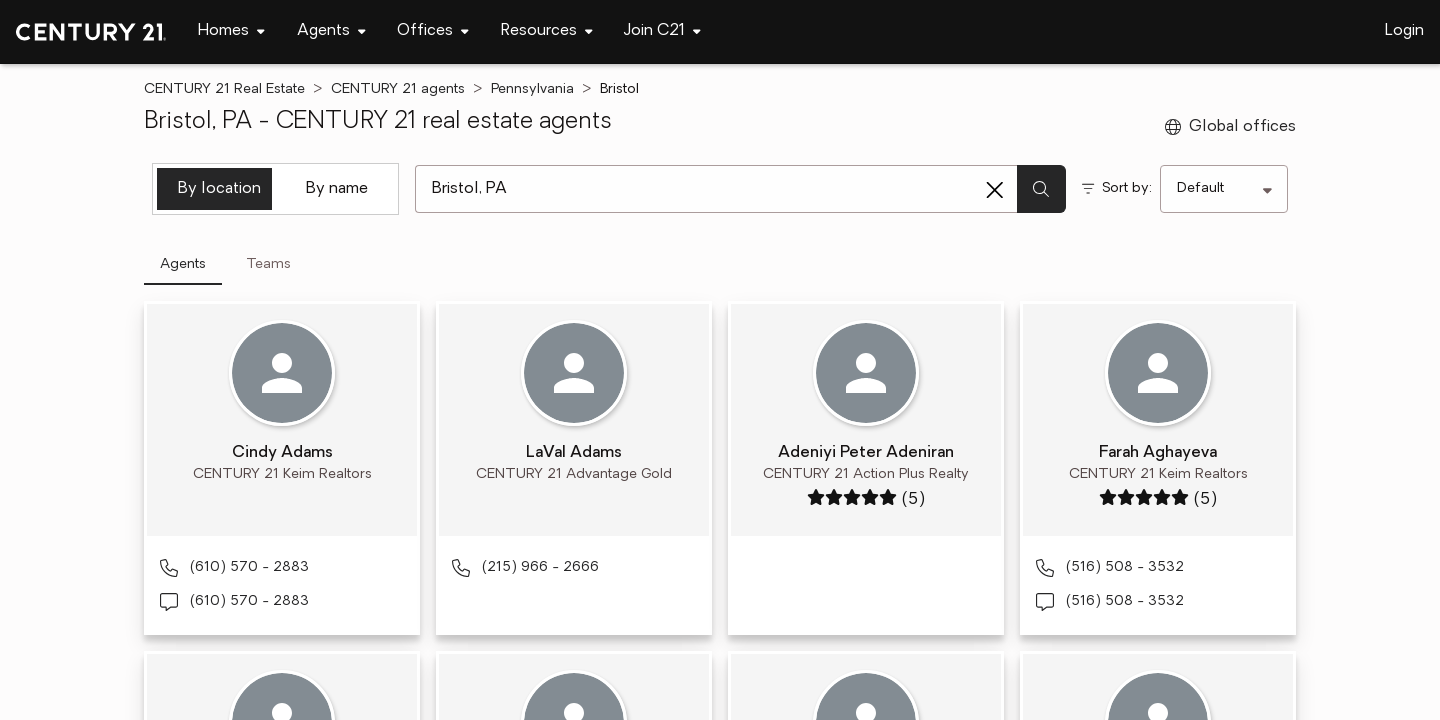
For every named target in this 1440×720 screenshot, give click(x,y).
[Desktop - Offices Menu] (433, 31)
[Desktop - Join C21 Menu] (662, 31)
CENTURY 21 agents (398, 89)
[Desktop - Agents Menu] (331, 31)
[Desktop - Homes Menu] (231, 31)
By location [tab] (219, 189)
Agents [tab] (183, 264)
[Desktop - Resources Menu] (547, 31)
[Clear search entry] (995, 190)
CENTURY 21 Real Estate (224, 89)
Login (1404, 31)
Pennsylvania (532, 89)
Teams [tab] (268, 264)
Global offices (1230, 127)
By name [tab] (337, 189)
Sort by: (1127, 188)
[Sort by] (1224, 189)
